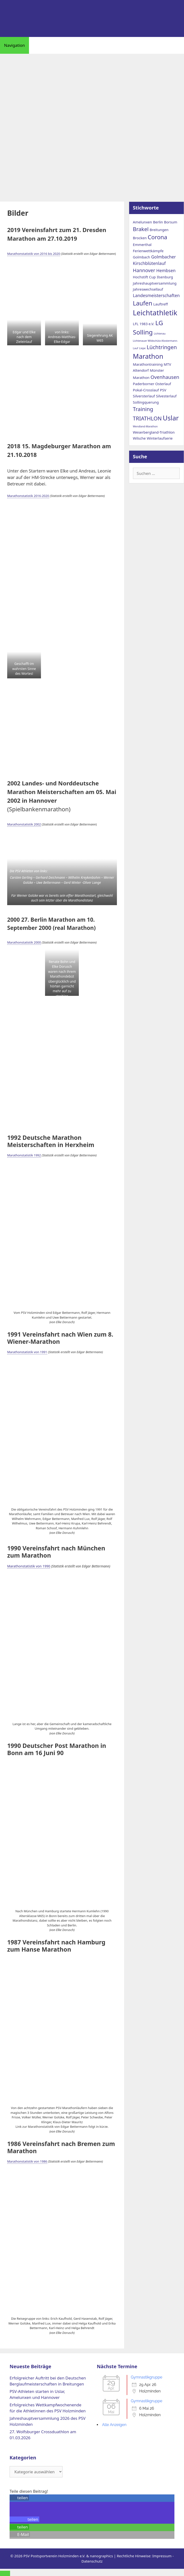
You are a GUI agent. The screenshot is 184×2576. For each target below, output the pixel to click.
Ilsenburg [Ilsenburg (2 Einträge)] (165, 277)
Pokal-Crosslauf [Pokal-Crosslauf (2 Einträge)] (146, 390)
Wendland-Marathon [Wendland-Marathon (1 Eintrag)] (145, 426)
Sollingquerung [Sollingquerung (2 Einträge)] (146, 402)
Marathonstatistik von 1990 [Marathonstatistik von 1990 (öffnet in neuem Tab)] (28, 1566)
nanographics (101, 2555)
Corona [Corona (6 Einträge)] (157, 237)
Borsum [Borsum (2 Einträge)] (170, 222)
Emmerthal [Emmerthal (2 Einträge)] (142, 244)
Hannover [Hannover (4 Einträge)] (144, 270)
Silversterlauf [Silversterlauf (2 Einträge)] (144, 396)
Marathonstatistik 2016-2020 (28, 496)
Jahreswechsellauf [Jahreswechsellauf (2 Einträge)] (148, 289)
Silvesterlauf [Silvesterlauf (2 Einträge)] (166, 396)
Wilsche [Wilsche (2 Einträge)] (139, 438)
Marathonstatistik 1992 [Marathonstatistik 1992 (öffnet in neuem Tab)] (24, 1155)
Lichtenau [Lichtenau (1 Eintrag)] (160, 333)
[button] (19, 2497)
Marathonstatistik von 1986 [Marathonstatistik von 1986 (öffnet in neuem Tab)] (27, 2161)
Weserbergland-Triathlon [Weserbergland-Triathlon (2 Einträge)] (154, 432)
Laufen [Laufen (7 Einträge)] (142, 303)
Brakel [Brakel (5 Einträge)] (141, 229)
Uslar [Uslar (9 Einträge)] (171, 417)
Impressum (162, 2555)
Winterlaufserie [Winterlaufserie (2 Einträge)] (160, 438)
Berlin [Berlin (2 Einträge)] (158, 222)
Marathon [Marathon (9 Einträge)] (148, 356)
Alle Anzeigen (114, 2424)
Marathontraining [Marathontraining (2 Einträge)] (148, 364)
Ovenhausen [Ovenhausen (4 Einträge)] (164, 377)
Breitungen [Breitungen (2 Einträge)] (159, 229)
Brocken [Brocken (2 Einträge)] (140, 237)
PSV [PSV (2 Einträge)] (163, 390)
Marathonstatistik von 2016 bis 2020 (33, 253)
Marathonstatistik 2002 (24, 824)
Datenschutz (92, 2561)
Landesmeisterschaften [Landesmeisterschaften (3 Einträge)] (156, 295)
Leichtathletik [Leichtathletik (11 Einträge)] (155, 312)
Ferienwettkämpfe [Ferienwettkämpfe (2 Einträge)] (148, 250)
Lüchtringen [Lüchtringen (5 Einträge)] (162, 347)
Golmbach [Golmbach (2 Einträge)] (141, 257)
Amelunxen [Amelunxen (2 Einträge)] (142, 222)
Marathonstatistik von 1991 (27, 1352)
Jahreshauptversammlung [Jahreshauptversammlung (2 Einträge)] (155, 283)
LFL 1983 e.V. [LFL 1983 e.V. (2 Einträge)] (143, 323)
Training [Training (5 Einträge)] (143, 408)
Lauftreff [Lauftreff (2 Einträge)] (160, 304)
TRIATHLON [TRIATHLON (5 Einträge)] (147, 418)
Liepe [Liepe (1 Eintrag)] (142, 348)
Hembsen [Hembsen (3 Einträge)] (166, 270)
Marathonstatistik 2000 (24, 942)
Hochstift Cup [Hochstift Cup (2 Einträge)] (144, 277)
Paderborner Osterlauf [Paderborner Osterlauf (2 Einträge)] (152, 383)
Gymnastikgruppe (146, 2377)
